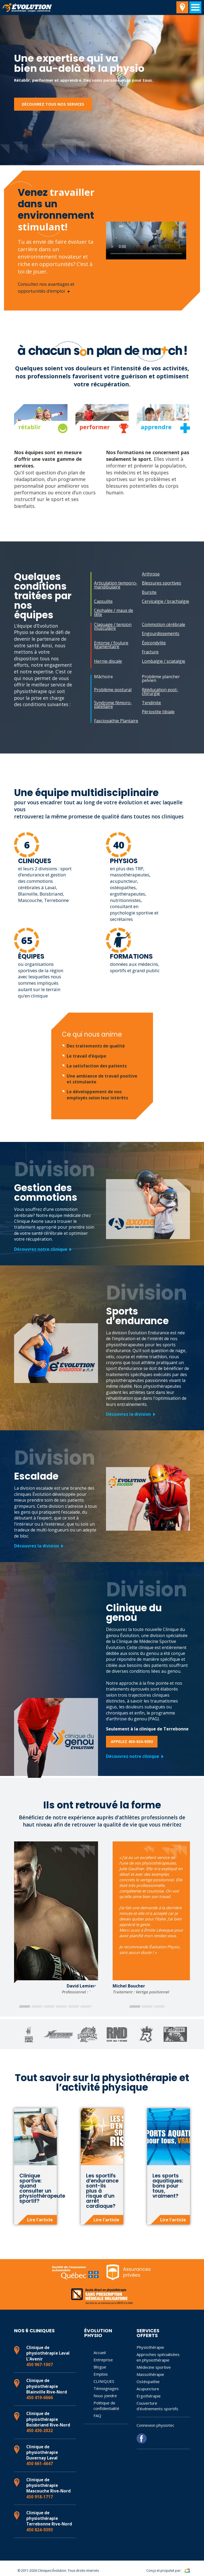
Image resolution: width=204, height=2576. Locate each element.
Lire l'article (40, 2220)
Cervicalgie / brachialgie (165, 601)
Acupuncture (148, 2388)
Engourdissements (160, 633)
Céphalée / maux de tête (113, 612)
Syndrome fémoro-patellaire (113, 704)
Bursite (149, 592)
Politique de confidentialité (106, 2405)
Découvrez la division (128, 1414)
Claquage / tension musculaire (112, 626)
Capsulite (103, 601)
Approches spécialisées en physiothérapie (158, 2357)
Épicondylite (154, 643)
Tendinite (151, 703)
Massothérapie (150, 2374)
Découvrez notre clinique (40, 1249)
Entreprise (103, 2359)
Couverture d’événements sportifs (157, 2405)
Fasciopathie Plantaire (116, 721)
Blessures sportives (161, 583)
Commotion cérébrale (163, 624)
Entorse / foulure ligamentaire (111, 644)
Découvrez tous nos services (53, 104)
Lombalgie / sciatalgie (163, 661)
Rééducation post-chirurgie (160, 691)
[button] (25, 2006)
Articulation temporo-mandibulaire (115, 585)
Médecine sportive (154, 2367)
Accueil (100, 2352)
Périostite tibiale (158, 712)
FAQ (97, 2415)
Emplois (101, 2374)
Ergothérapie (149, 2396)
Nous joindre (105, 2395)
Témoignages (106, 2388)
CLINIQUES (104, 2381)
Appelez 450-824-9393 (132, 1741)
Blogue (100, 2367)
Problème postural (112, 690)
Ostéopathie (148, 2381)
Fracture (150, 652)
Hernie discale (108, 661)
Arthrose (151, 574)
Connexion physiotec (155, 2425)
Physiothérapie (150, 2347)
